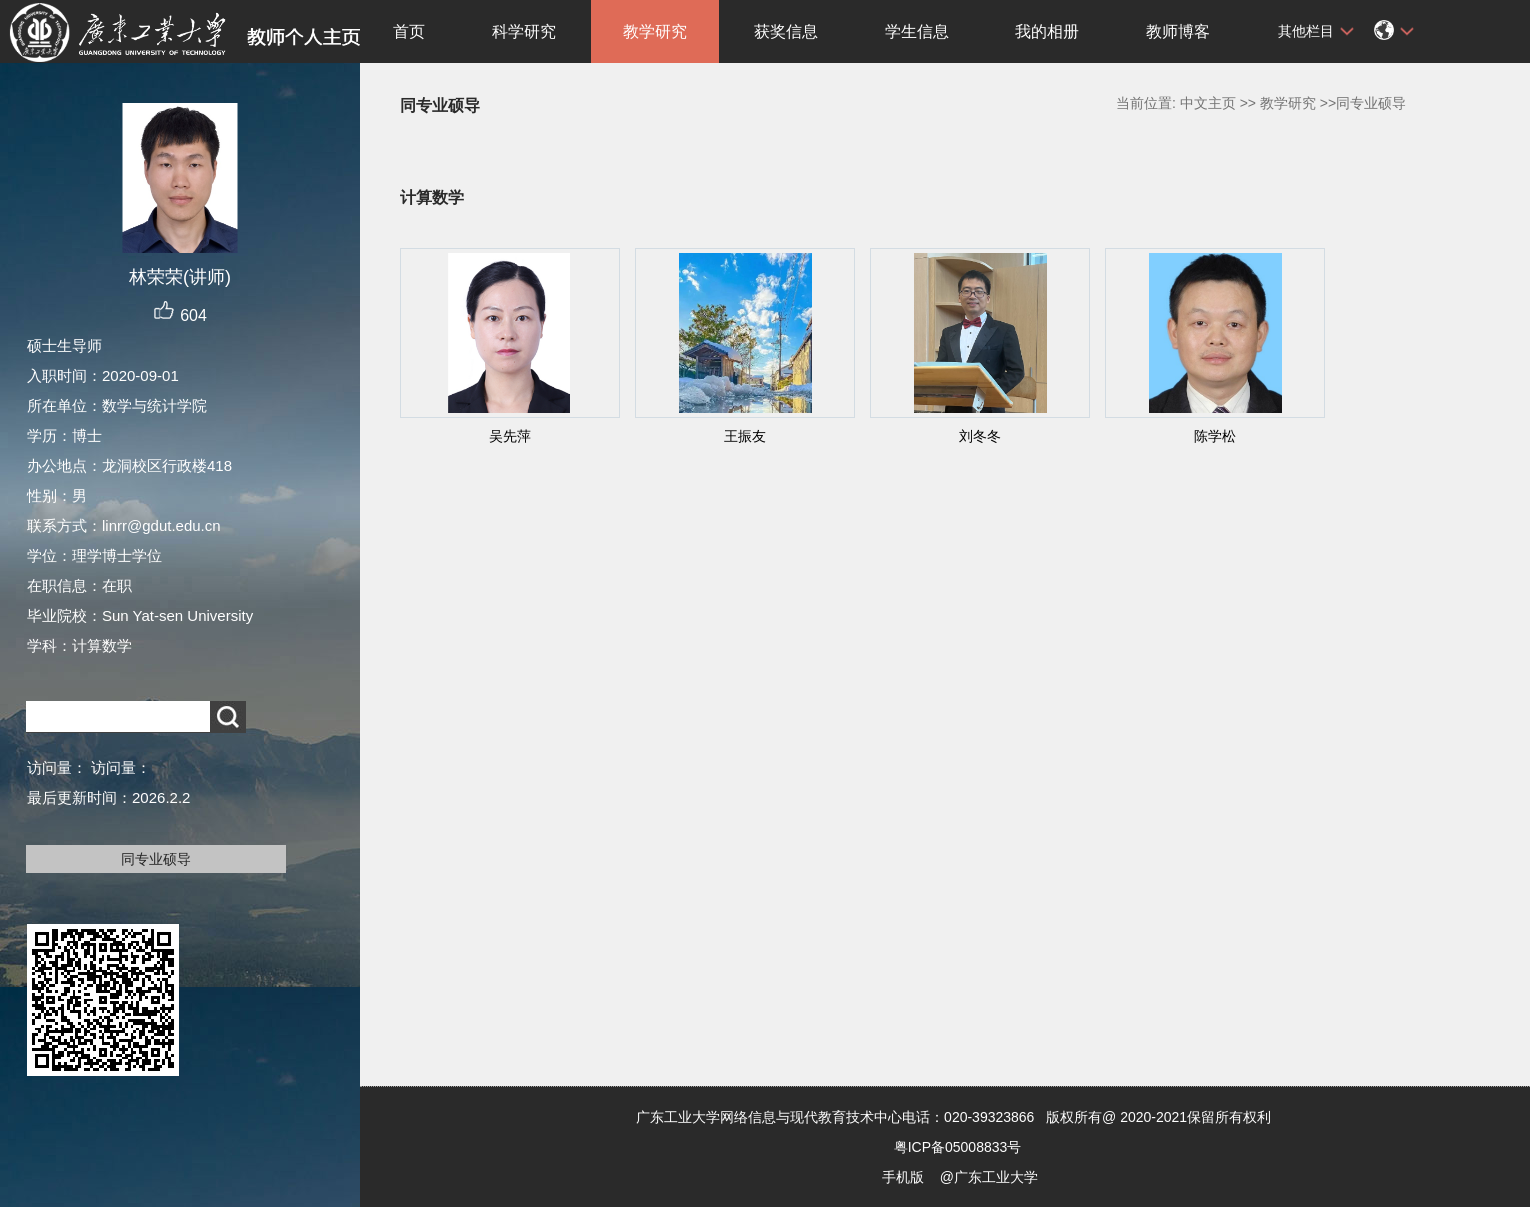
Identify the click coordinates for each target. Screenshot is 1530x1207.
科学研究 (524, 31)
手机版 (903, 1177)
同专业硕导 (156, 859)
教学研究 (655, 31)
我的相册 (1047, 31)
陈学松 (1215, 436)
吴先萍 (510, 436)
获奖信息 (786, 31)
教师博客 (1178, 31)
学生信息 (917, 31)
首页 (409, 31)
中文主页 (1208, 103)
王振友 (745, 436)
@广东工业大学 (989, 1177)
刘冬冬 (980, 436)
